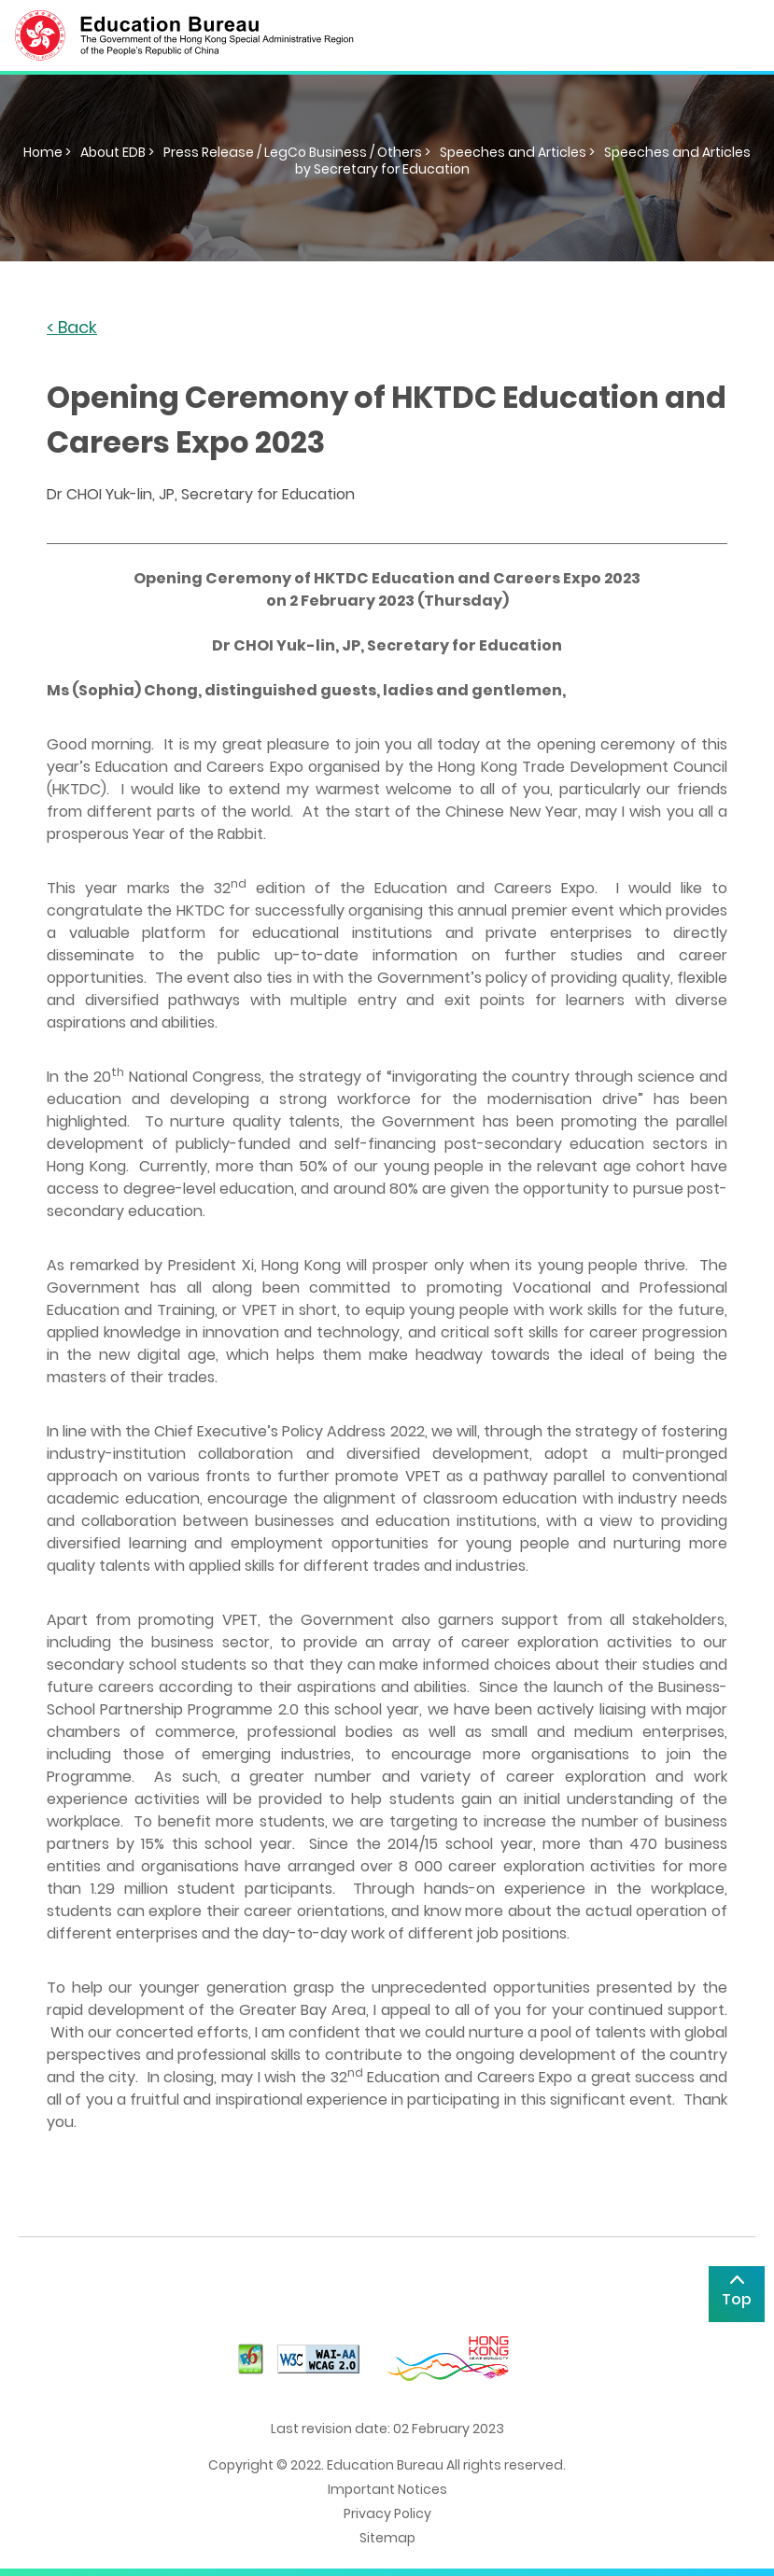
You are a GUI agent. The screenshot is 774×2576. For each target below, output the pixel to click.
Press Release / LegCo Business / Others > (296, 152)
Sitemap (387, 2537)
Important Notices (387, 2489)
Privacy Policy (387, 2513)
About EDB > (117, 152)
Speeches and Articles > (517, 152)
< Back (72, 328)
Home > (47, 152)
